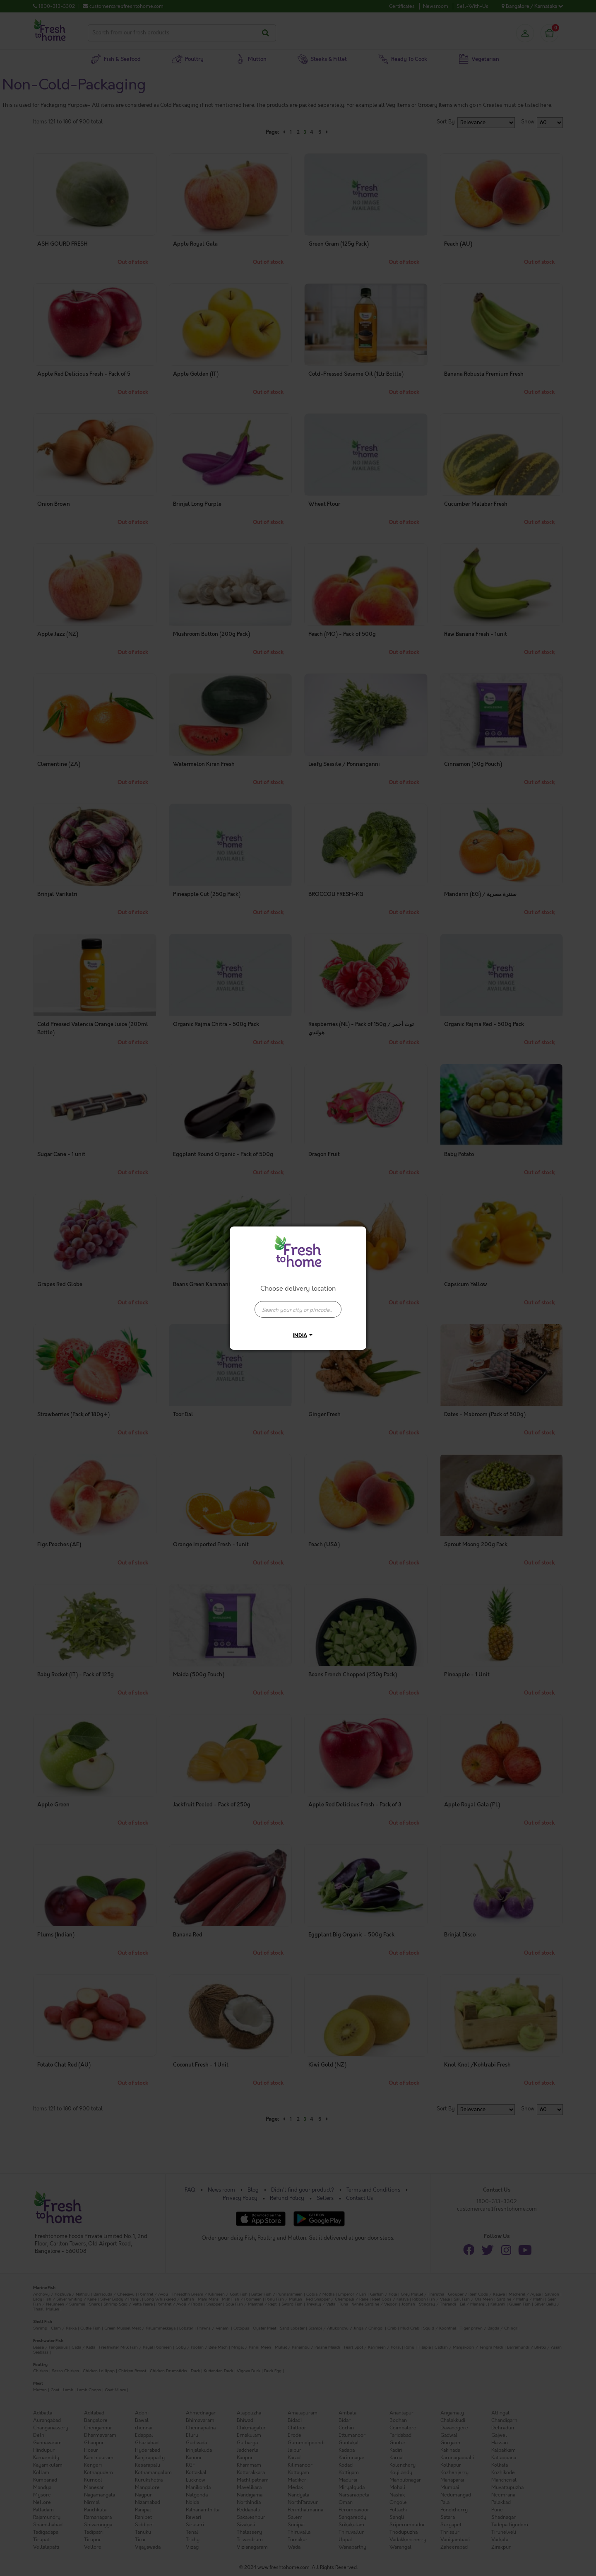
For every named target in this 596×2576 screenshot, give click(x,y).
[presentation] (298, 1309)
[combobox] (298, 1305)
